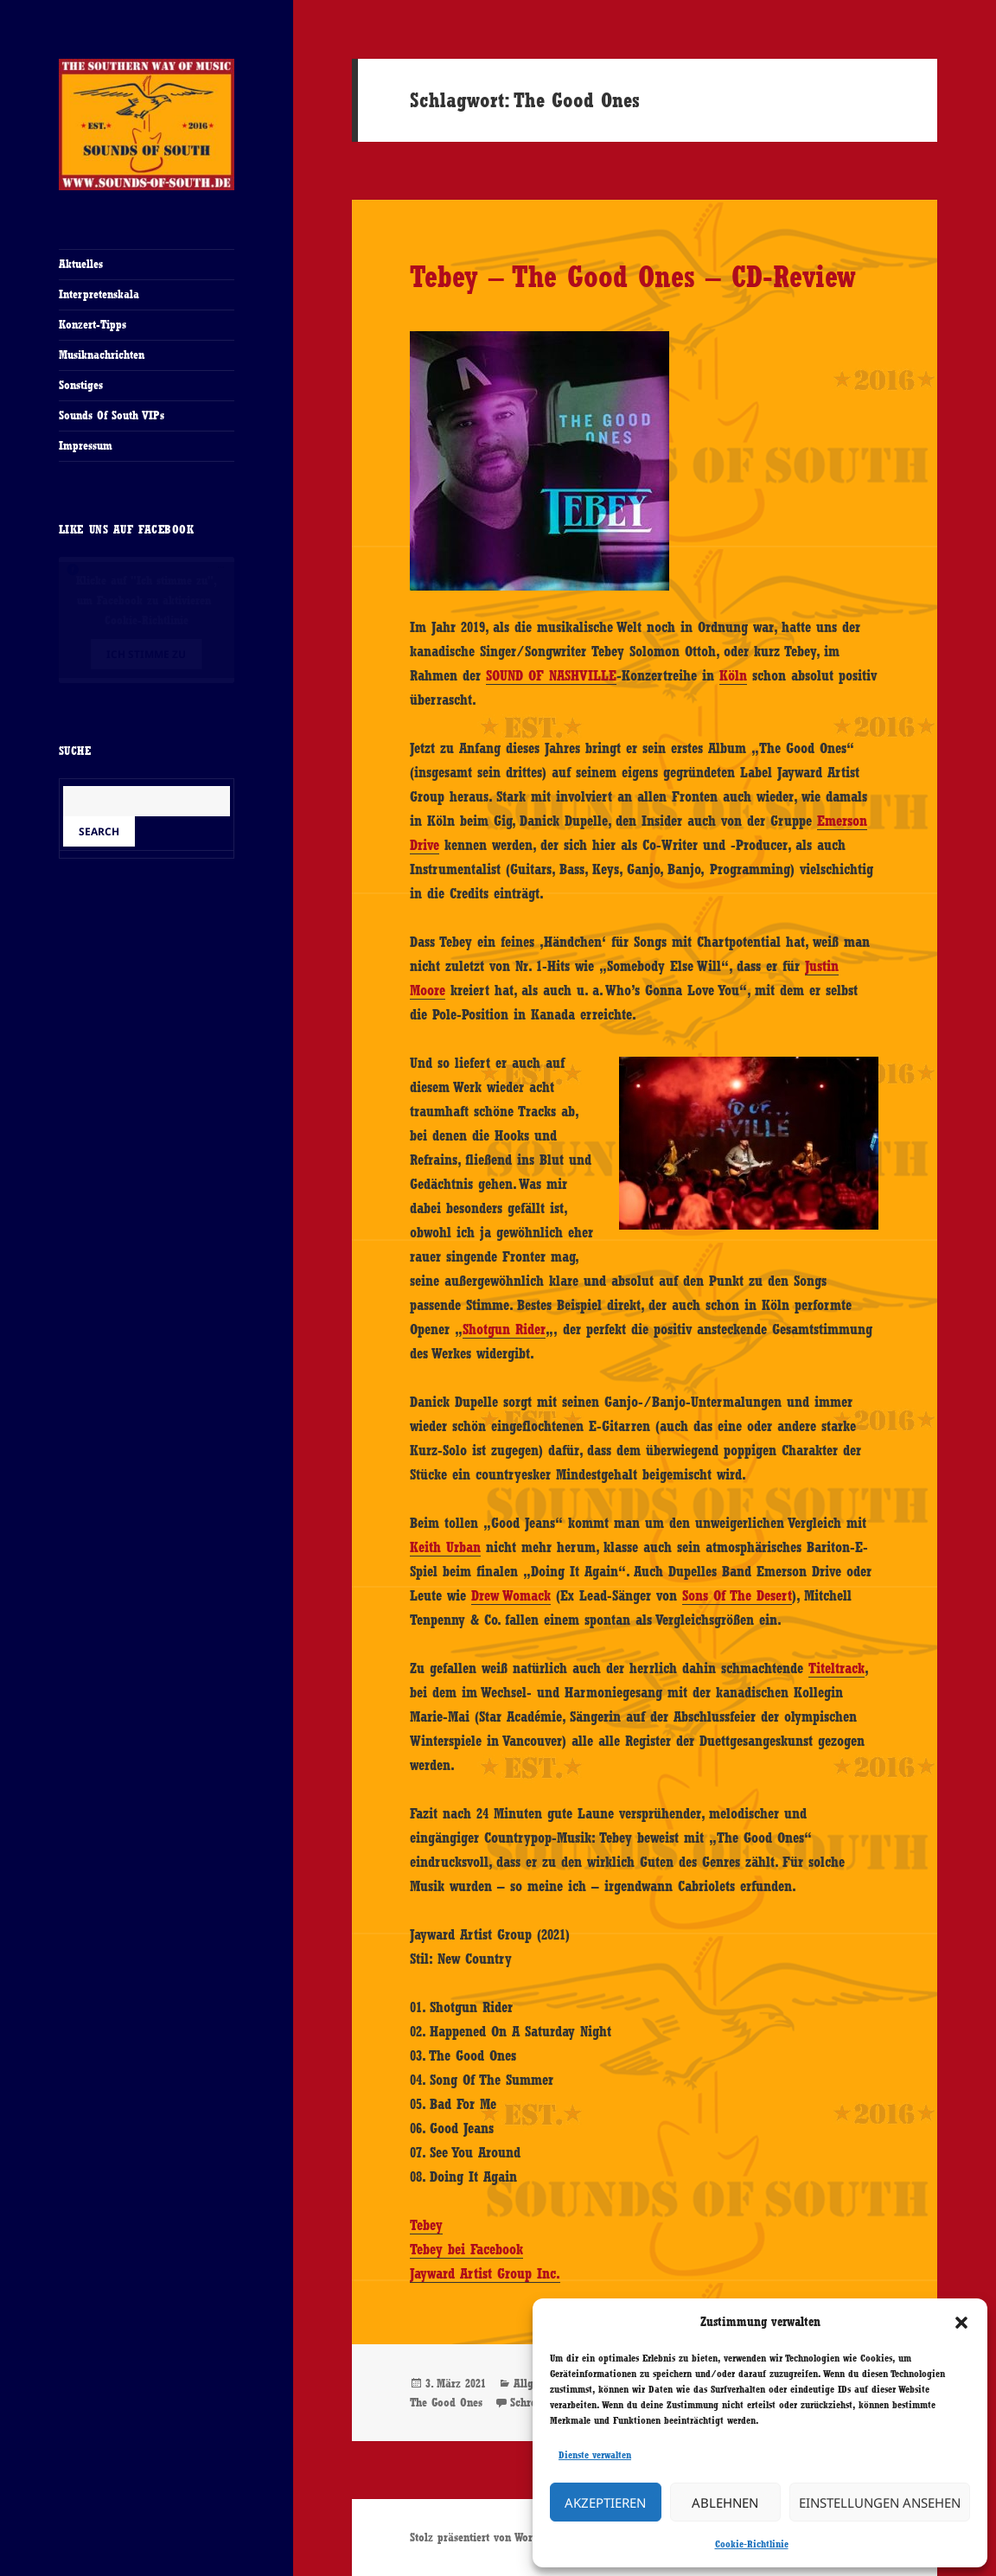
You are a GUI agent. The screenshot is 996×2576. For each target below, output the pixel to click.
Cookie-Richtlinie (751, 2544)
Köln (733, 675)
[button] (961, 2322)
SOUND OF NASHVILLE (551, 675)
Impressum (85, 445)
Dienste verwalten (595, 2455)
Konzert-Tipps (92, 324)
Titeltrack (836, 1668)
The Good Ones (446, 2402)
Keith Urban (445, 1547)
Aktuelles (81, 264)
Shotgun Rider (504, 1329)
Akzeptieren (605, 2502)
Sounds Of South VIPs (111, 415)
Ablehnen (725, 2502)
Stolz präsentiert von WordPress (487, 2537)
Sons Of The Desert (737, 1595)
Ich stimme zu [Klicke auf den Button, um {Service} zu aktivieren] (146, 654)
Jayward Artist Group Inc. (485, 2273)
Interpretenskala (99, 294)
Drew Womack (511, 1595)
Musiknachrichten (101, 354)
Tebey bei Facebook (466, 2249)
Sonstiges (81, 385)
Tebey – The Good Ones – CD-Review (633, 276)
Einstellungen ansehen (880, 2502)
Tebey (426, 2225)
